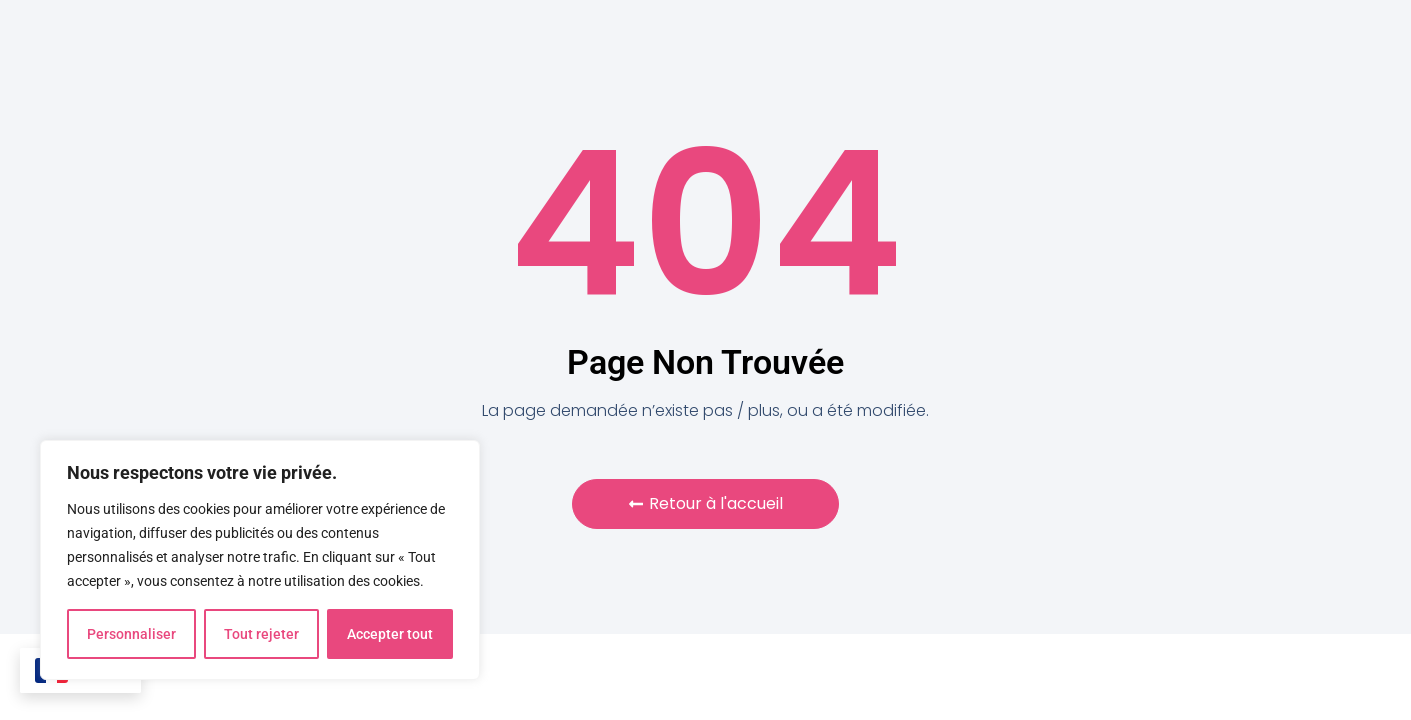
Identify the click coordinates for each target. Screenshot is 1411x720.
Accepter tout (390, 634)
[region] (260, 560)
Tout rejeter (261, 634)
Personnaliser (131, 634)
